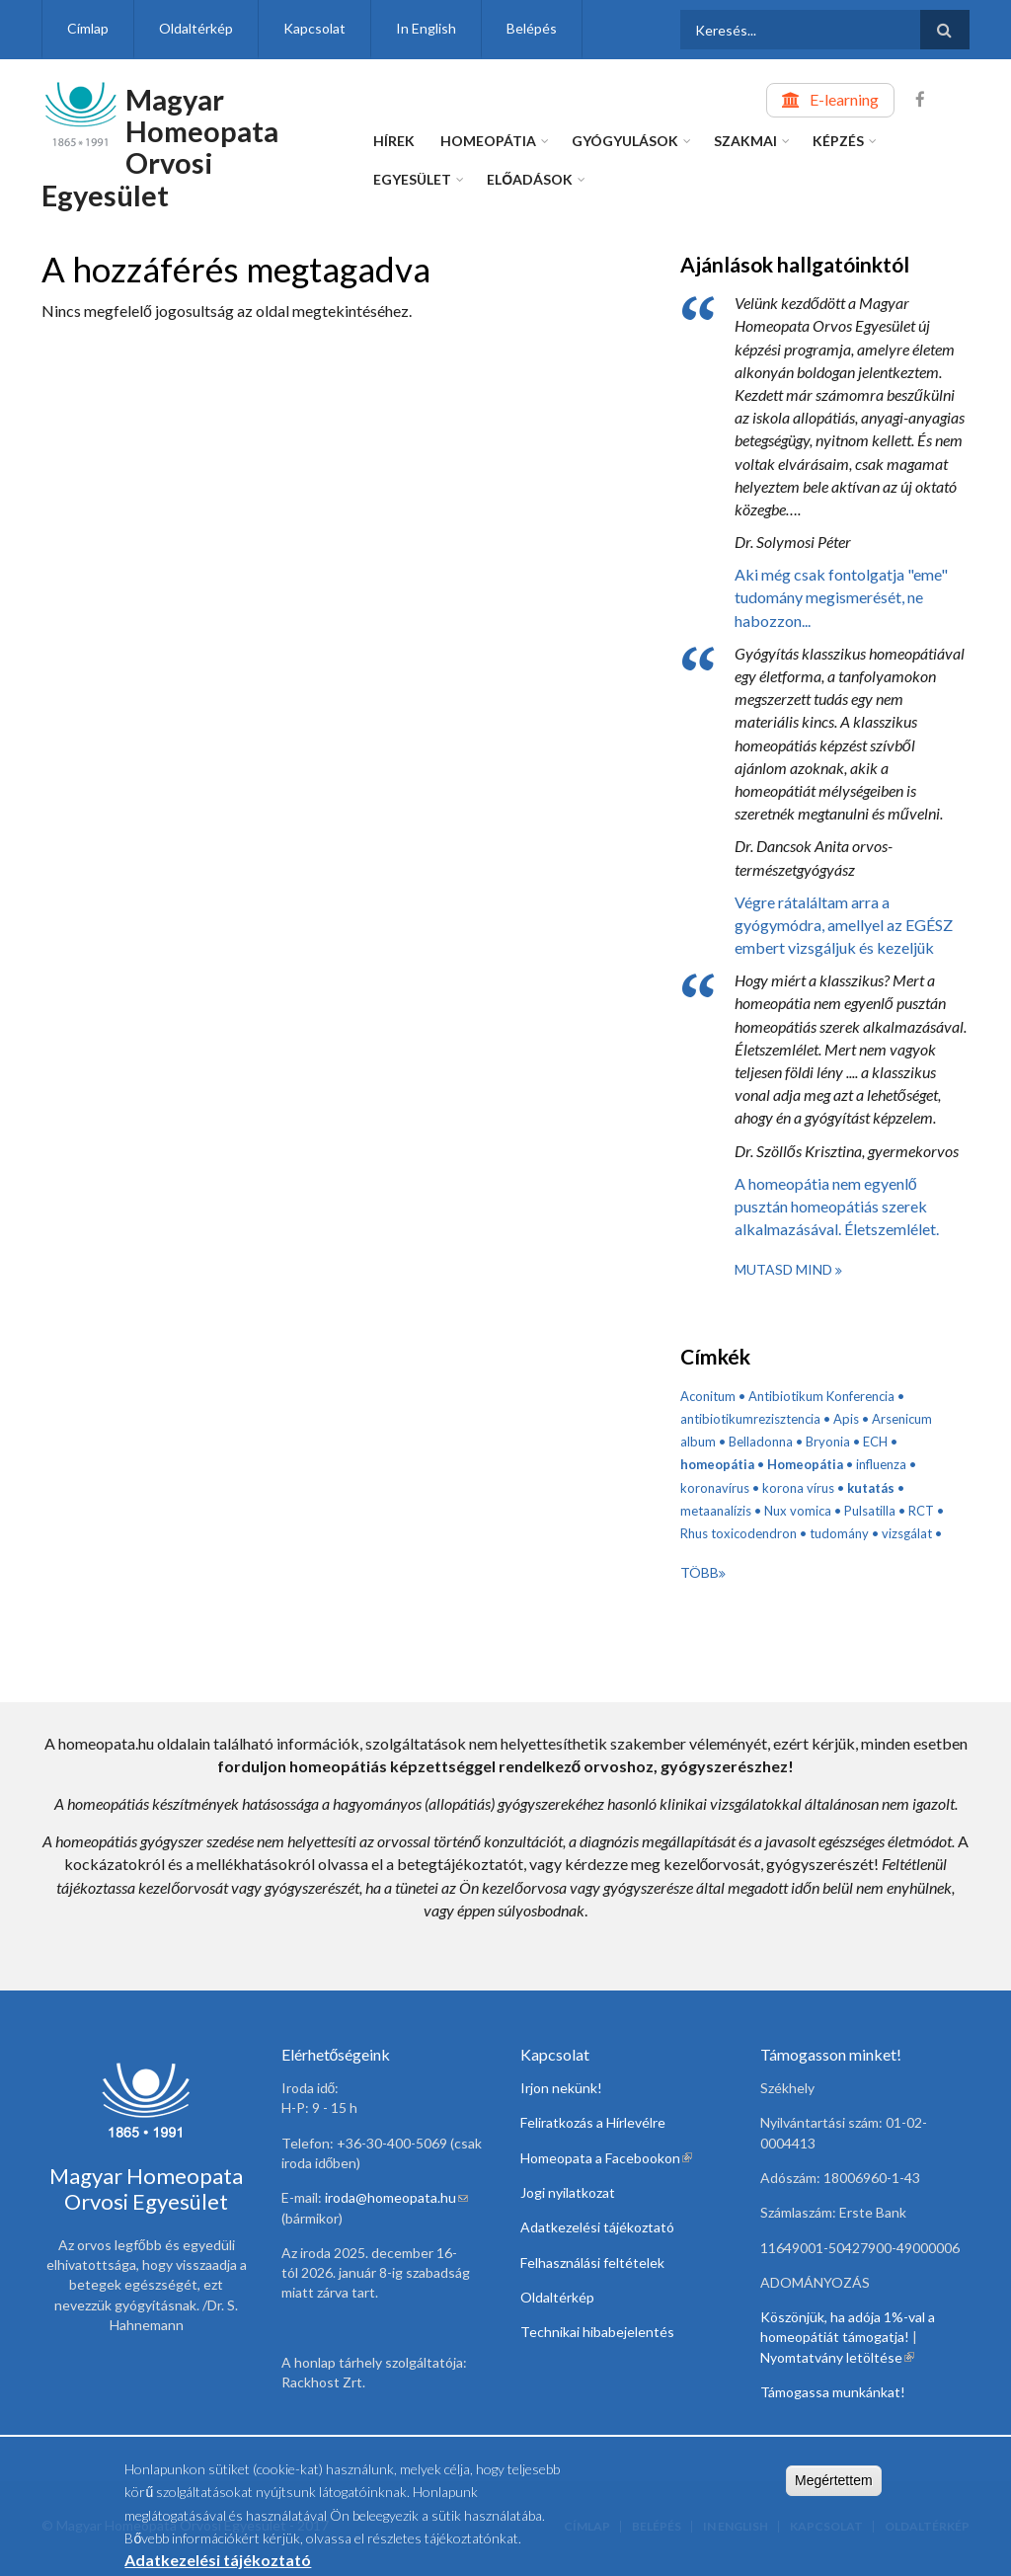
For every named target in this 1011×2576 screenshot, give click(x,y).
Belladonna (761, 1441)
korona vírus (798, 1488)
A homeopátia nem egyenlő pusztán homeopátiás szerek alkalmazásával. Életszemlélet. (837, 1206)
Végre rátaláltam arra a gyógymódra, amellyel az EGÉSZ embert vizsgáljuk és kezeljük (844, 925)
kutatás (870, 1488)
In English (426, 28)
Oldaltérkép (196, 28)
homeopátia (717, 1464)
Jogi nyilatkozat (567, 2192)
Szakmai (745, 140)
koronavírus (714, 1488)
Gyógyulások (625, 140)
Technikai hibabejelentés (597, 2331)
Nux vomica (797, 1511)
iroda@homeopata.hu (396, 2197)
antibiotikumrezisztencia (750, 1419)
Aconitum (708, 1396)
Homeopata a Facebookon (606, 2157)
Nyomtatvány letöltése (837, 2357)
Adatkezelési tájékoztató (597, 2227)
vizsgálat (907, 1533)
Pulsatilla (869, 1511)
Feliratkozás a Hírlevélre (592, 2122)
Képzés (838, 140)
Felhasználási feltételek (592, 2262)
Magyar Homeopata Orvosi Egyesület (159, 147)
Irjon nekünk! (561, 2087)
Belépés (531, 28)
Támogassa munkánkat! (832, 2391)
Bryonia (828, 1441)
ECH (875, 1441)
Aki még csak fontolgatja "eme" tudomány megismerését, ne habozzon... (841, 597)
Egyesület (412, 179)
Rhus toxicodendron (738, 1533)
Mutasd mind (785, 1269)
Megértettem (834, 2486)
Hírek (394, 140)
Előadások (530, 179)
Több (699, 1572)
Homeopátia (488, 140)
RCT (921, 1511)
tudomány (839, 1533)
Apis (846, 1419)
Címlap (88, 28)
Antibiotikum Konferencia (821, 1396)
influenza (881, 1464)
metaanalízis (715, 1511)
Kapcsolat (314, 28)
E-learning (844, 99)
